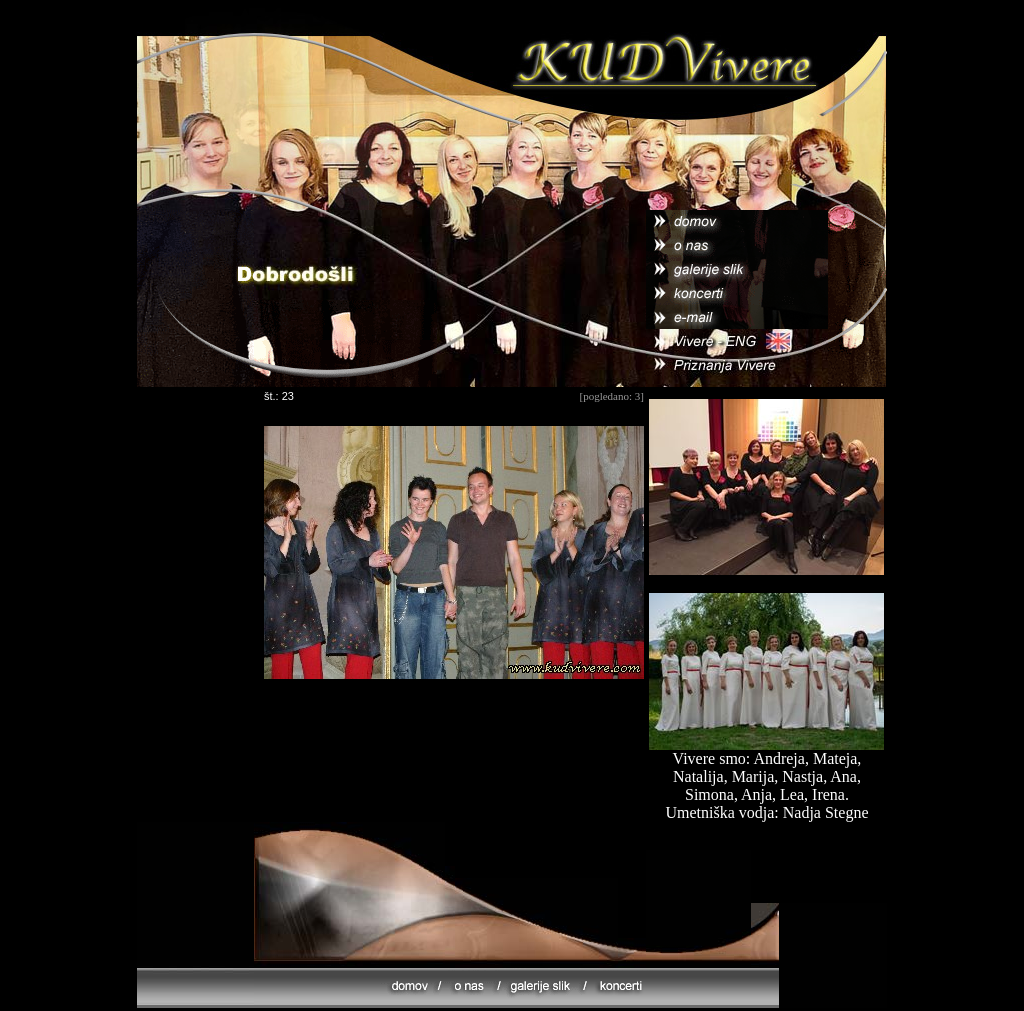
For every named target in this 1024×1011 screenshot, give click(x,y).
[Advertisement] (454, 750)
